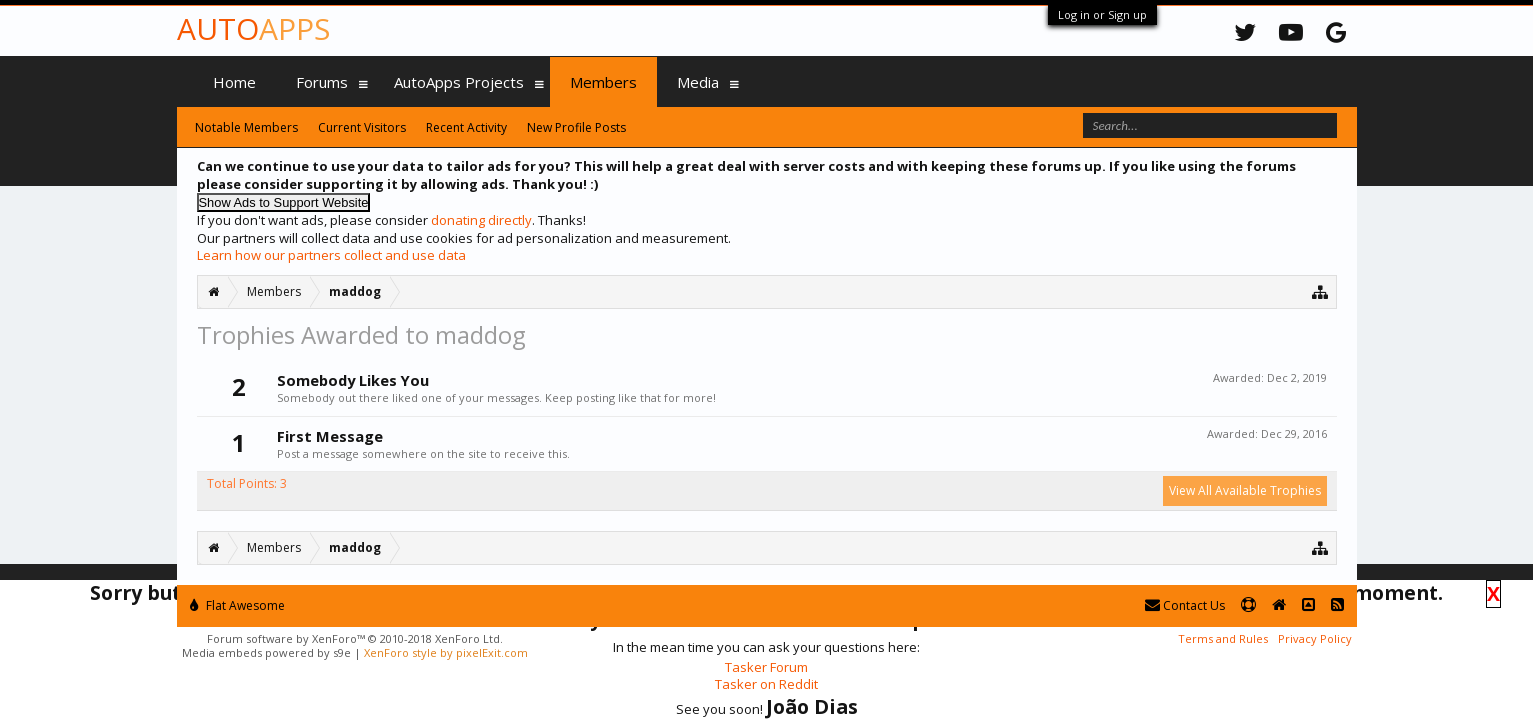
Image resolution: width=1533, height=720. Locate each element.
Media (698, 82)
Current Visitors (362, 127)
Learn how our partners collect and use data (331, 255)
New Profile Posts (576, 127)
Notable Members (246, 127)
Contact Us (1185, 605)
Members (603, 82)
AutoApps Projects (459, 82)
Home (234, 82)
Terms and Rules (1223, 638)
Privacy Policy (1315, 638)
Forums (322, 82)
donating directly (481, 220)
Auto (253, 28)
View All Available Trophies (1245, 490)
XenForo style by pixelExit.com (446, 652)
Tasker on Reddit (766, 684)
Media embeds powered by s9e (266, 652)
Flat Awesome (237, 605)
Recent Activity (466, 127)
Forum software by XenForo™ (355, 638)
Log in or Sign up (1102, 14)
